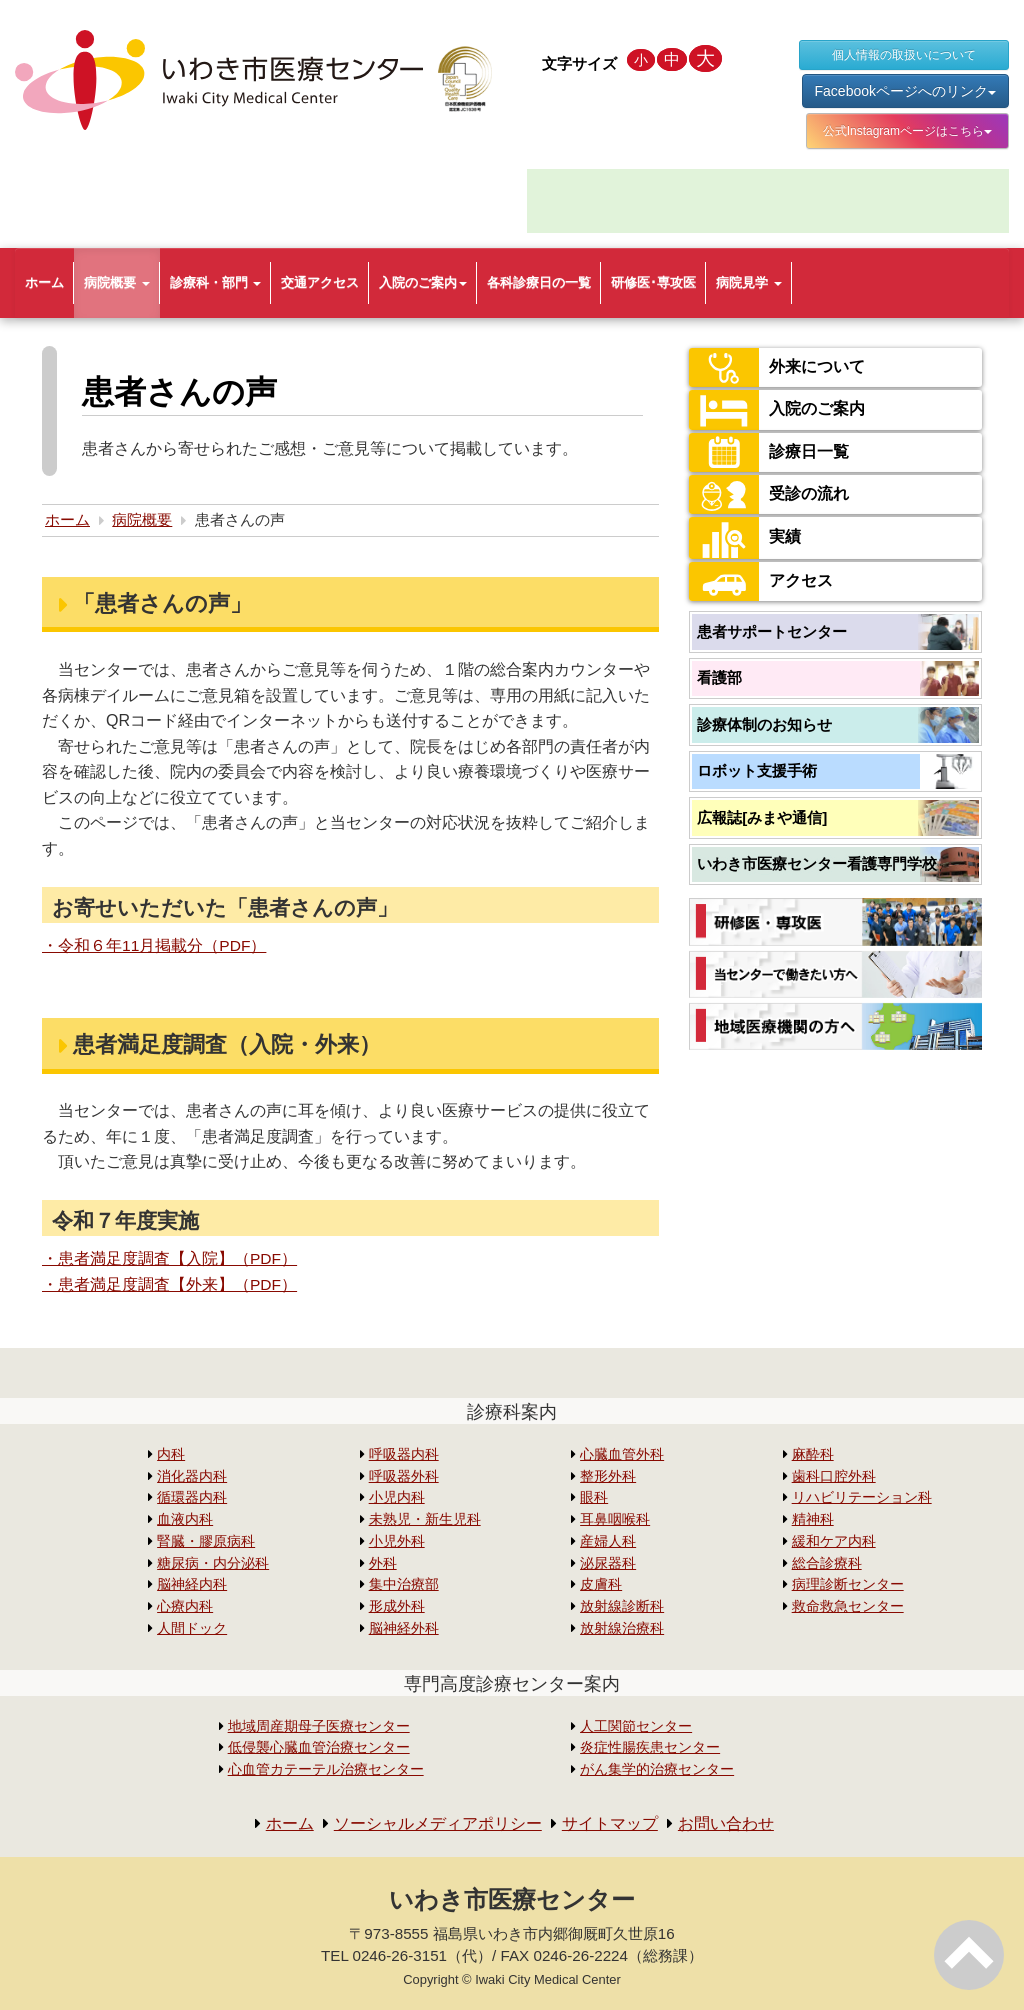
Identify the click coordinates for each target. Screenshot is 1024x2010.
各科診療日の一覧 (539, 282)
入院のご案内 (423, 282)
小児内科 (397, 1497)
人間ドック (192, 1627)
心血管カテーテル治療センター (326, 1768)
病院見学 (749, 282)
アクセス (761, 581)
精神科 (813, 1518)
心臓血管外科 (622, 1453)
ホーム (44, 282)
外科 (383, 1562)
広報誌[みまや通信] (762, 817)
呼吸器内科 (404, 1453)
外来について (777, 367)
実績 (745, 538)
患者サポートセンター (772, 631)
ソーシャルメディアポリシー (438, 1822)
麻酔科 (813, 1453)
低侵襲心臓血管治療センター (319, 1746)
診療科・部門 (216, 282)
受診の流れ (769, 494)
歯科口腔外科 (834, 1475)
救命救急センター (848, 1605)
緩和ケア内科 (834, 1540)
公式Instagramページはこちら (907, 131)
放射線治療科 (622, 1627)
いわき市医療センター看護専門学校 (817, 863)
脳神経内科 (192, 1584)
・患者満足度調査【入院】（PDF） (170, 1258)
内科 (171, 1453)
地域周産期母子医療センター (319, 1725)
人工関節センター (636, 1725)
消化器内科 (192, 1475)
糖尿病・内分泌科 (213, 1562)
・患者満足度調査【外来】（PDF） (170, 1284)
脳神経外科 (404, 1627)
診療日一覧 (769, 452)
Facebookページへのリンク (905, 91)
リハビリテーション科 (862, 1497)
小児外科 (397, 1540)
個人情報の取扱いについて (904, 55)
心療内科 (185, 1605)
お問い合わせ (726, 1822)
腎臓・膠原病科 (206, 1540)
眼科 (594, 1497)
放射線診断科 (622, 1605)
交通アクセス (320, 282)
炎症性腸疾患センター (650, 1746)
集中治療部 (404, 1584)
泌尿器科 (608, 1562)
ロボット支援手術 (757, 770)
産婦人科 (608, 1540)
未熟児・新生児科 (425, 1518)
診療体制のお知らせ (764, 724)
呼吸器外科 (404, 1475)
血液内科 (185, 1518)
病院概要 (117, 282)
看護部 (719, 677)
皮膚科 (601, 1584)
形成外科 (397, 1605)
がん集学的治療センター (657, 1768)
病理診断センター (848, 1584)
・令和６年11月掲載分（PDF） (155, 945)
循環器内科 (192, 1497)
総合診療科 (827, 1562)
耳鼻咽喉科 (615, 1518)
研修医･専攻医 (653, 282)
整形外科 (608, 1475)
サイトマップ (610, 1822)
